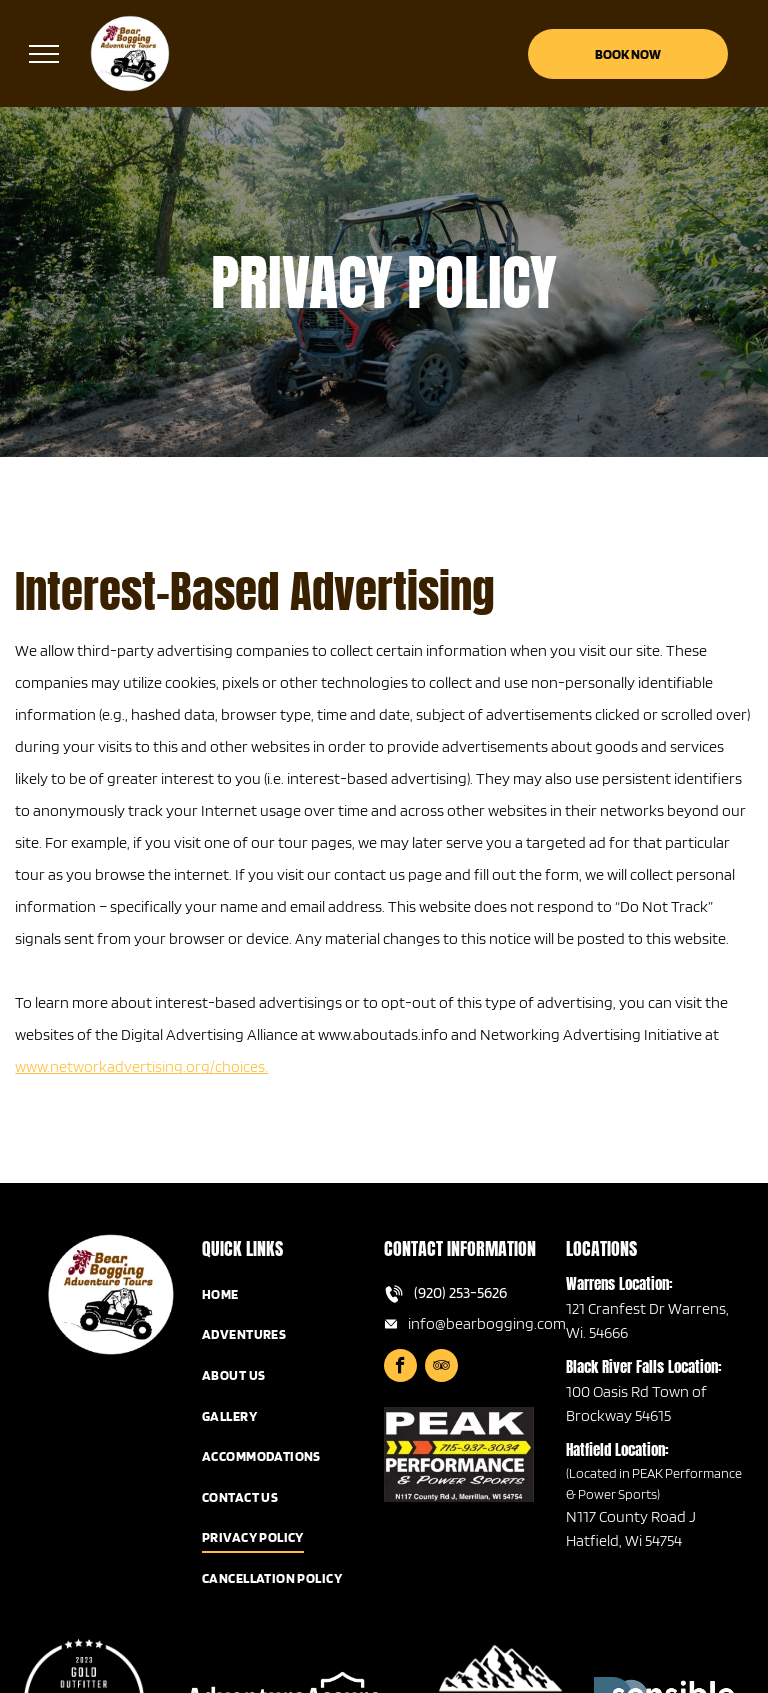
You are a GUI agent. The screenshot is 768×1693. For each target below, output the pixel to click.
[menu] (44, 54)
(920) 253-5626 (460, 1292)
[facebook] (400, 1368)
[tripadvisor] (441, 1368)
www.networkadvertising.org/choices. (141, 1066)
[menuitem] (293, 1294)
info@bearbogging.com (487, 1323)
